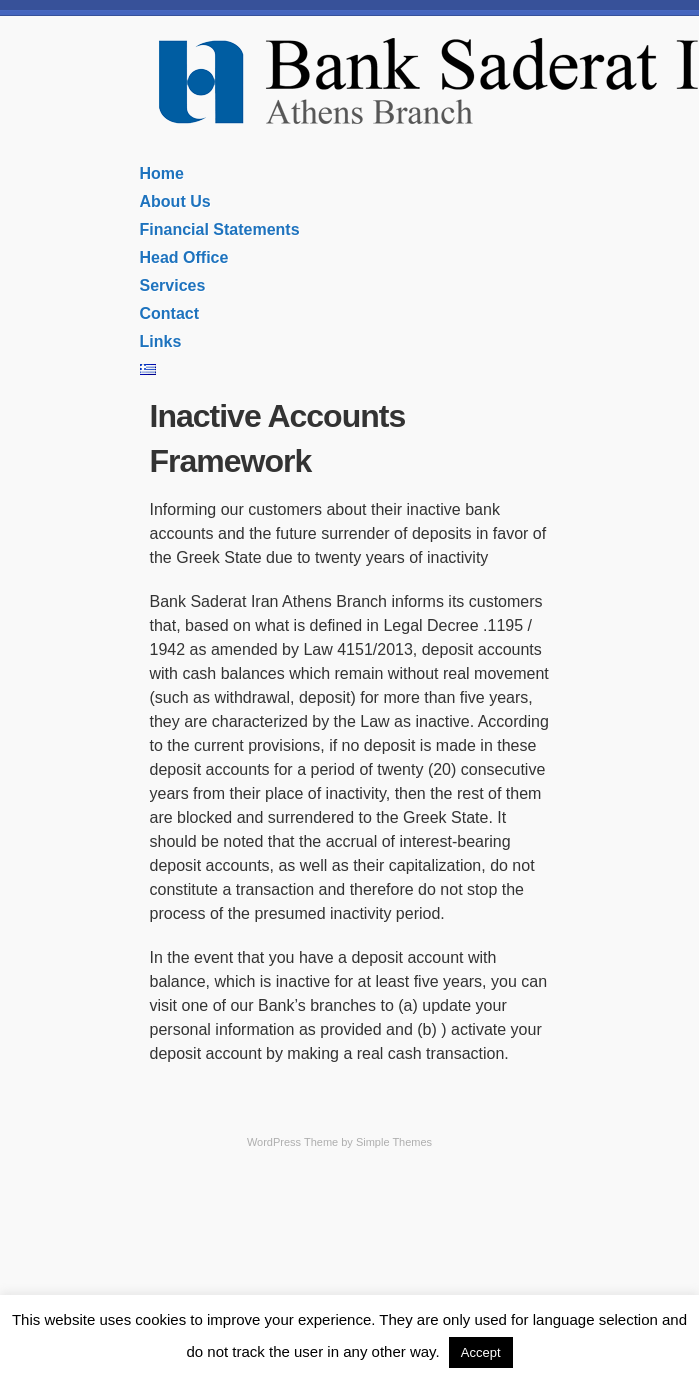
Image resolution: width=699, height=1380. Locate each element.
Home (162, 173)
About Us (175, 201)
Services (173, 285)
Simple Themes (394, 1142)
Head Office (184, 257)
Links (161, 341)
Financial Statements (220, 229)
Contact (170, 313)
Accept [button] (481, 1352)
